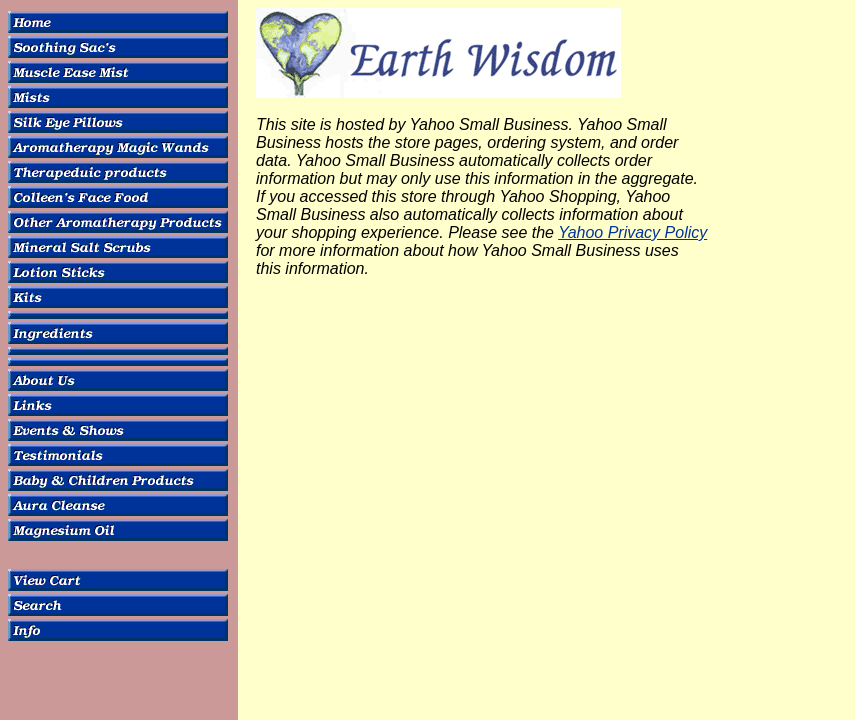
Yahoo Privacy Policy (632, 232)
